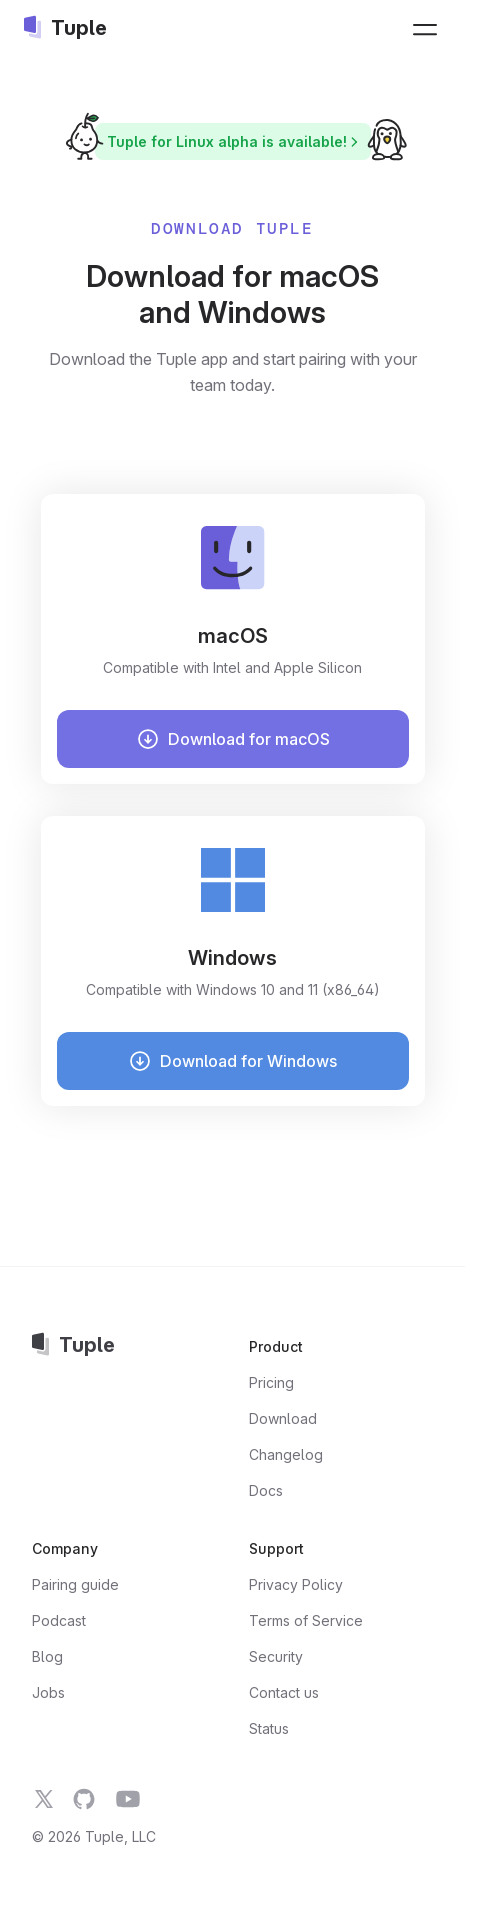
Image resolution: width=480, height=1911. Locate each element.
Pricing (271, 1382)
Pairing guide (75, 1584)
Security (276, 1656)
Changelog (286, 1454)
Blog (47, 1656)
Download (283, 1418)
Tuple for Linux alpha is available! (236, 141)
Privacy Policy (296, 1584)
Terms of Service (306, 1620)
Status (269, 1728)
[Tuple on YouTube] (128, 1799)
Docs (266, 1490)
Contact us (284, 1692)
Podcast (59, 1620)
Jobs (48, 1692)
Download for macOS (233, 739)
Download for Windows (232, 1061)
